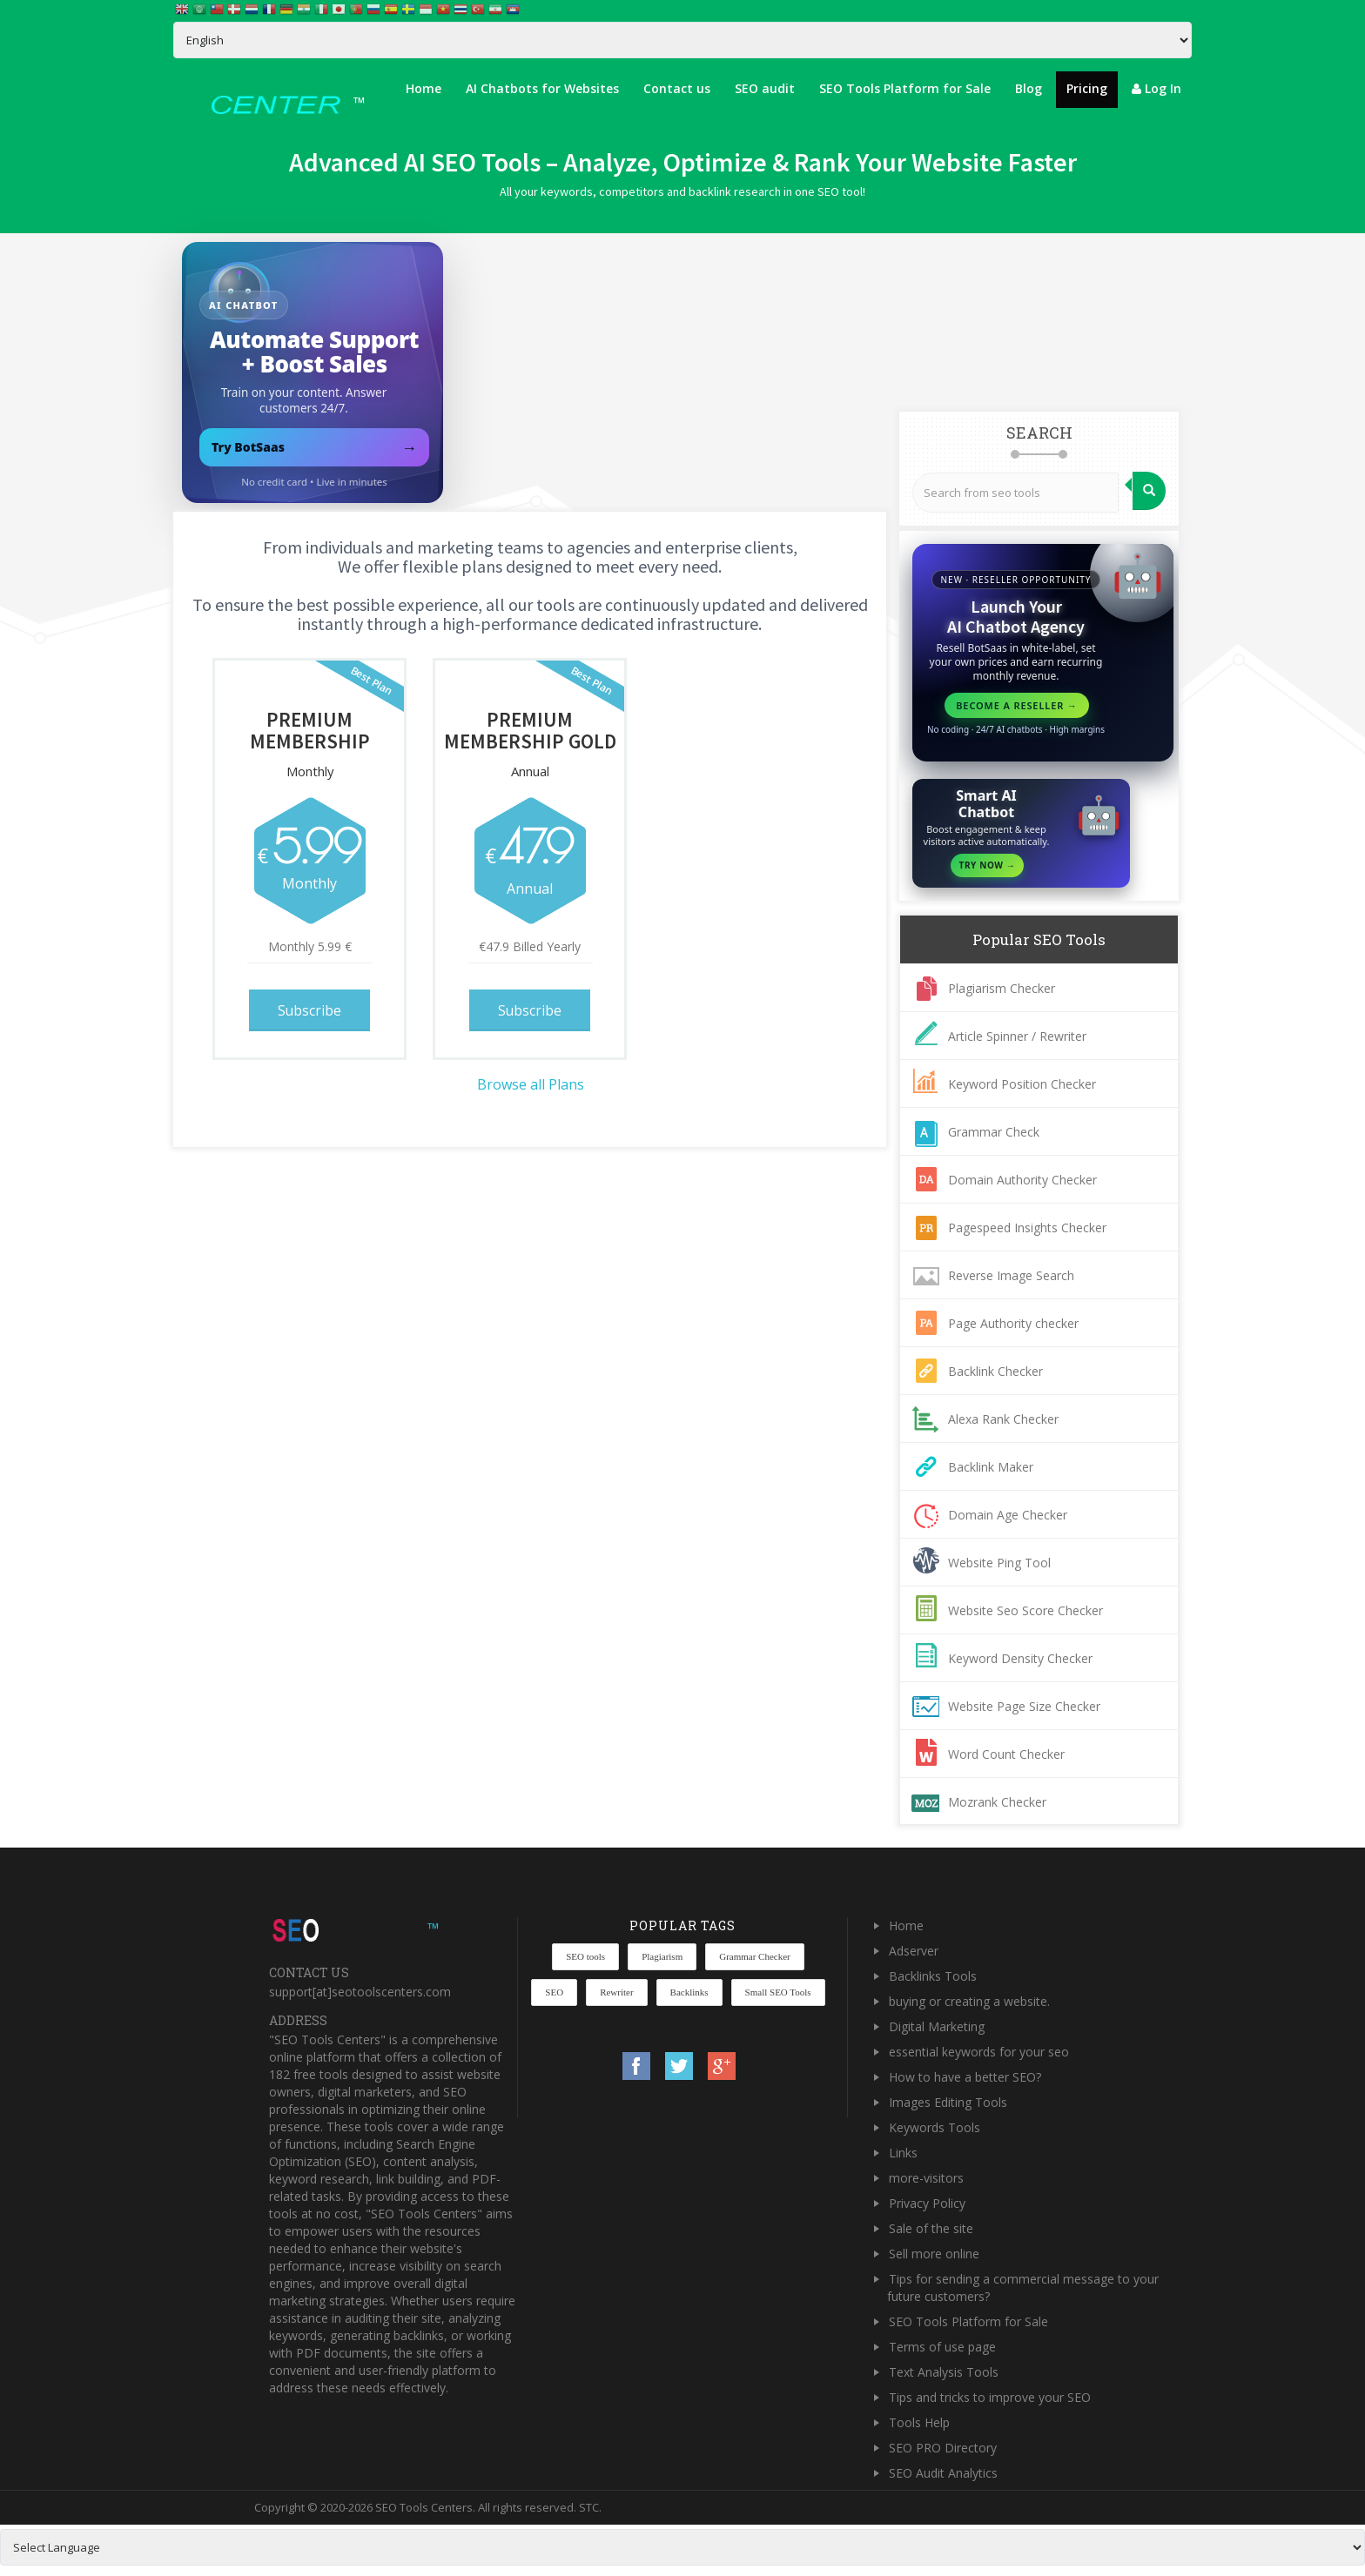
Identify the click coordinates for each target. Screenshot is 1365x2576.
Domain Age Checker (1007, 1514)
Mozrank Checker (997, 1802)
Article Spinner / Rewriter (1017, 1036)
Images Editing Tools (948, 2102)
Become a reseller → (1017, 705)
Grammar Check (993, 1132)
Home (423, 88)
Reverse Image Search (1011, 1275)
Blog (1028, 88)
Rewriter (616, 1992)
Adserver (913, 1950)
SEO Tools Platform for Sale (905, 88)
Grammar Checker (754, 1956)
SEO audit (765, 88)
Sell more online (934, 2253)
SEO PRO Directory (943, 2447)
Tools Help (919, 2422)
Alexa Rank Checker (1003, 1419)
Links (903, 2152)
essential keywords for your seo (979, 2051)
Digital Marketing (937, 2026)
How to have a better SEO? (965, 2077)
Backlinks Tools (933, 1976)
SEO (554, 1992)
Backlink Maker (990, 1467)
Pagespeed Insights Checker (1027, 1227)
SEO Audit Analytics (943, 2473)
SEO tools (585, 1956)
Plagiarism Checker (1001, 988)
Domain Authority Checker (1022, 1179)
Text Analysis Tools (944, 2372)
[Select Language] (682, 40)
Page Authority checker (1013, 1323)
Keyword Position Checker (1022, 1084)
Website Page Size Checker (1024, 1706)
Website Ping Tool (999, 1562)
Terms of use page (942, 2346)
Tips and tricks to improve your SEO (990, 2397)
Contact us (676, 88)
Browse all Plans (530, 1081)
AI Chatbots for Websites (542, 88)
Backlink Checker (995, 1371)
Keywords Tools (934, 2127)
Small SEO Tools (778, 1992)
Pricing (1086, 88)
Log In (1156, 88)
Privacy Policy (927, 2203)
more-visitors (926, 2178)
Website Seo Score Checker (1025, 1610)
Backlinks (689, 1992)
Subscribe (310, 1008)
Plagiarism (662, 1956)
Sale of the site (931, 2228)
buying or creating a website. (969, 2001)
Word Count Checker (1006, 1754)
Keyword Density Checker (1020, 1658)
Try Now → (987, 865)
